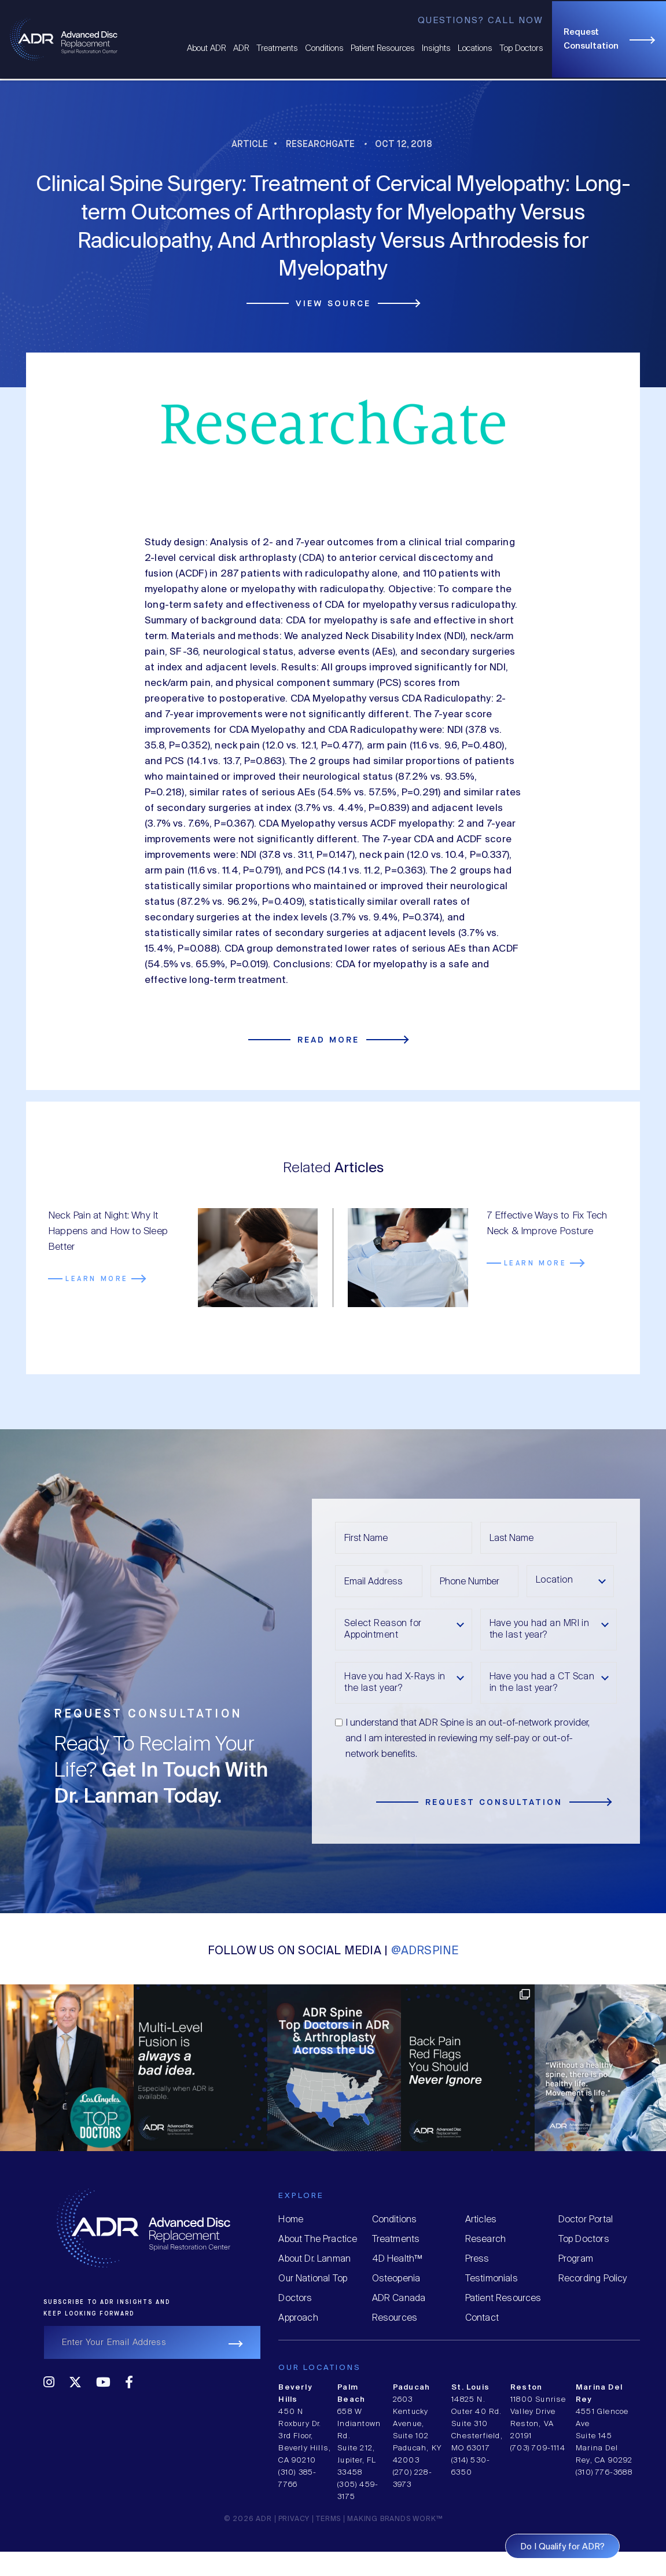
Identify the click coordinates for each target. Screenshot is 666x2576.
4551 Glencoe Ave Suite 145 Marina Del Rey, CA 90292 (604, 2436)
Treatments (277, 48)
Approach (298, 2318)
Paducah (411, 2387)
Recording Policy (592, 2279)
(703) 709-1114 (537, 2448)
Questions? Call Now (480, 20)
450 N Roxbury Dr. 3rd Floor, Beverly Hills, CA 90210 (304, 2436)
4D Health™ (397, 2259)
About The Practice (317, 2239)
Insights (436, 48)
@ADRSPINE (425, 1951)
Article (249, 143)
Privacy (294, 2519)
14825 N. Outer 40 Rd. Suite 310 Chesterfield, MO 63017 (477, 2424)
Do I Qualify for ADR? (562, 2547)
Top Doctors (521, 48)
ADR (241, 48)
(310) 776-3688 (604, 2472)
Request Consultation (591, 39)
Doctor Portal (585, 2220)
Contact (482, 2318)
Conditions (324, 48)
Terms (328, 2519)
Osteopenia (396, 2279)
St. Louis (470, 2387)
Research (485, 2239)
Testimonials (491, 2279)
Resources (395, 2318)
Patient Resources (383, 48)
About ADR (206, 48)
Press (477, 2259)
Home (290, 2220)
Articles (480, 2220)
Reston (526, 2387)
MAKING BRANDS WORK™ (394, 2519)
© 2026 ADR (248, 2519)
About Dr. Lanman (314, 2259)
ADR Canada (399, 2298)
